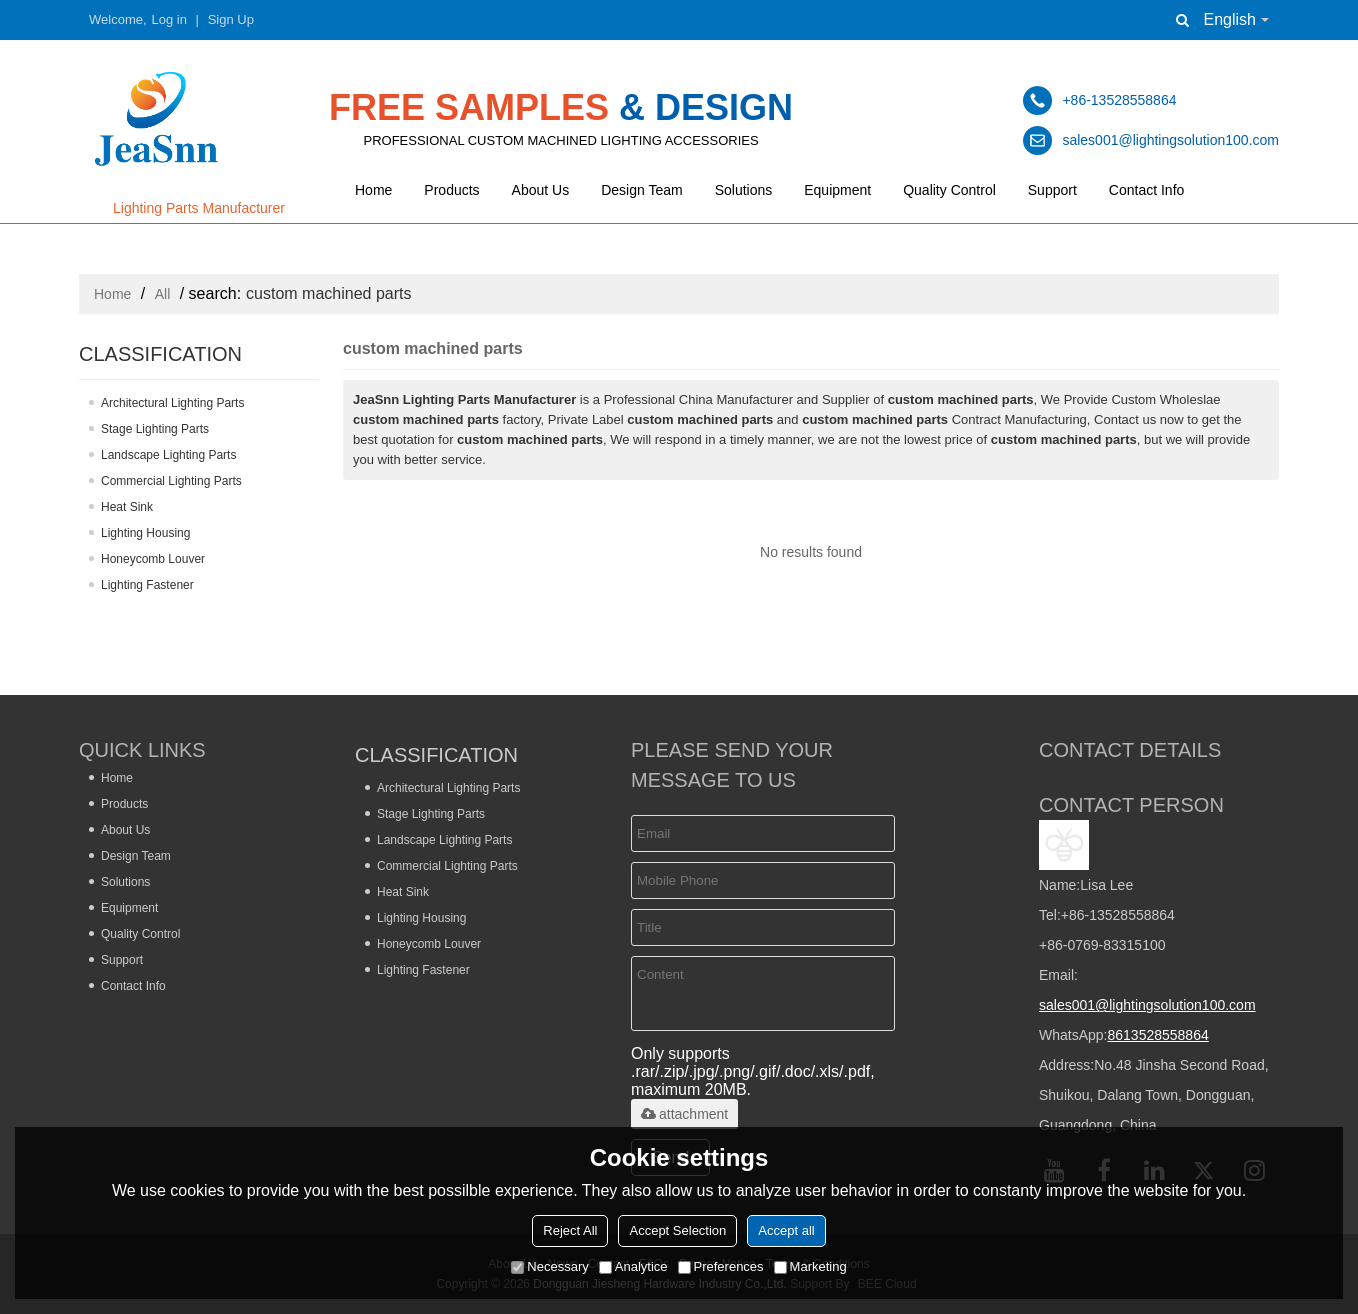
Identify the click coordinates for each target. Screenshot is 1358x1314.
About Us (541, 190)
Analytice (633, 1266)
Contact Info (1147, 190)
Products (451, 190)
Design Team (641, 190)
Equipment (837, 190)
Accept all (786, 1230)
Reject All (570, 1230)
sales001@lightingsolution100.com (1147, 1005)
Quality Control (949, 190)
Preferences (721, 1266)
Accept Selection (677, 1230)
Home (373, 190)
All (163, 294)
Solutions (744, 190)
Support (1052, 190)
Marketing (810, 1266)
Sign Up (231, 19)
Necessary (549, 1266)
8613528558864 (1157, 1035)
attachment (684, 1114)
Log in (169, 19)
